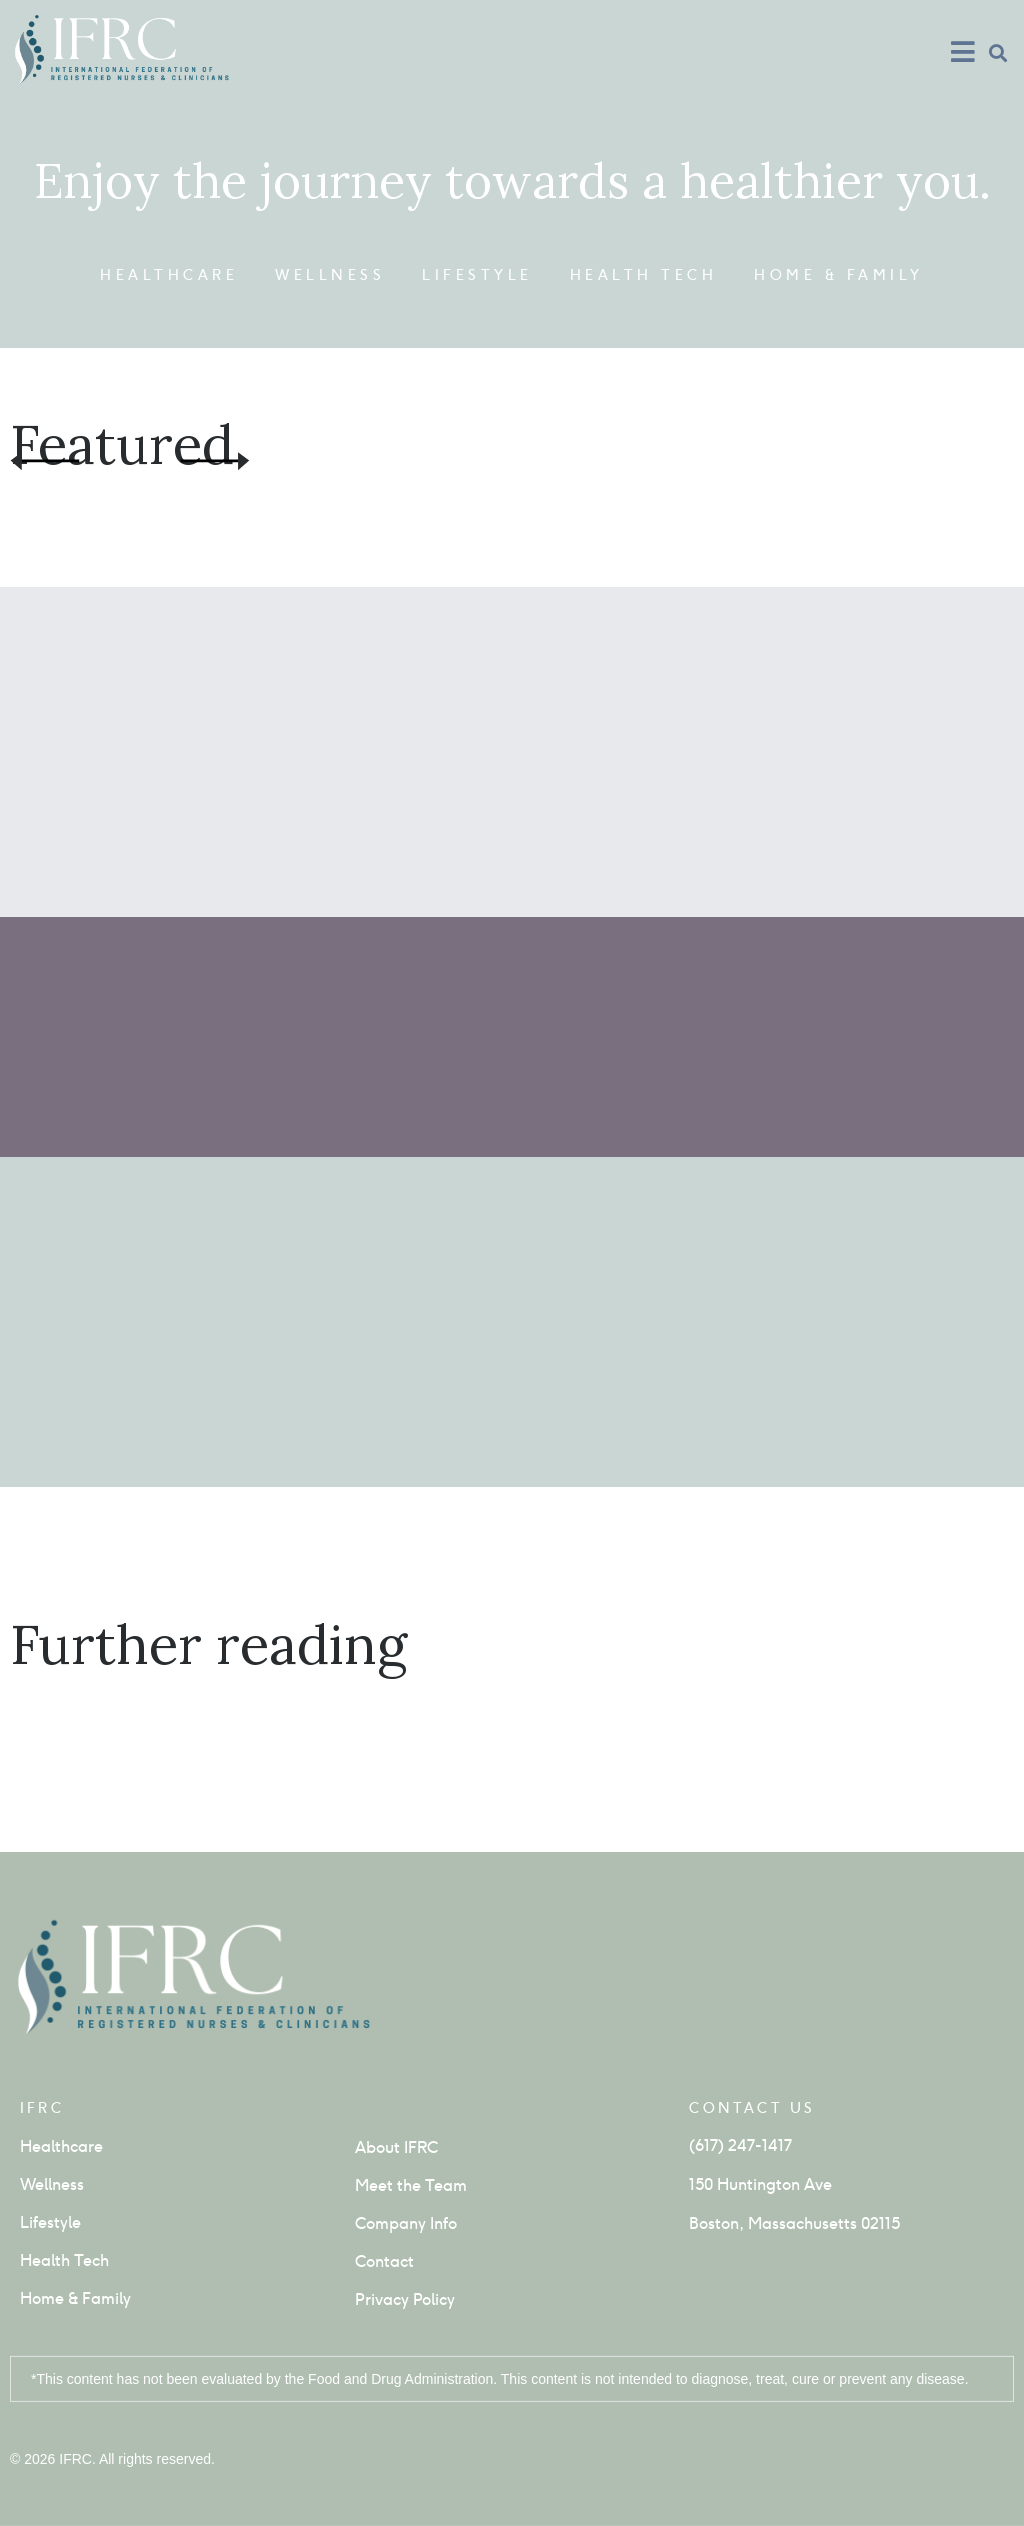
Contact (384, 2261)
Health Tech (644, 275)
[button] (997, 52)
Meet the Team (411, 2185)
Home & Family (839, 275)
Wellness (330, 275)
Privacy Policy (405, 2299)
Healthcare (169, 275)
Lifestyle (477, 275)
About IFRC (396, 2147)
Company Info (406, 2223)
